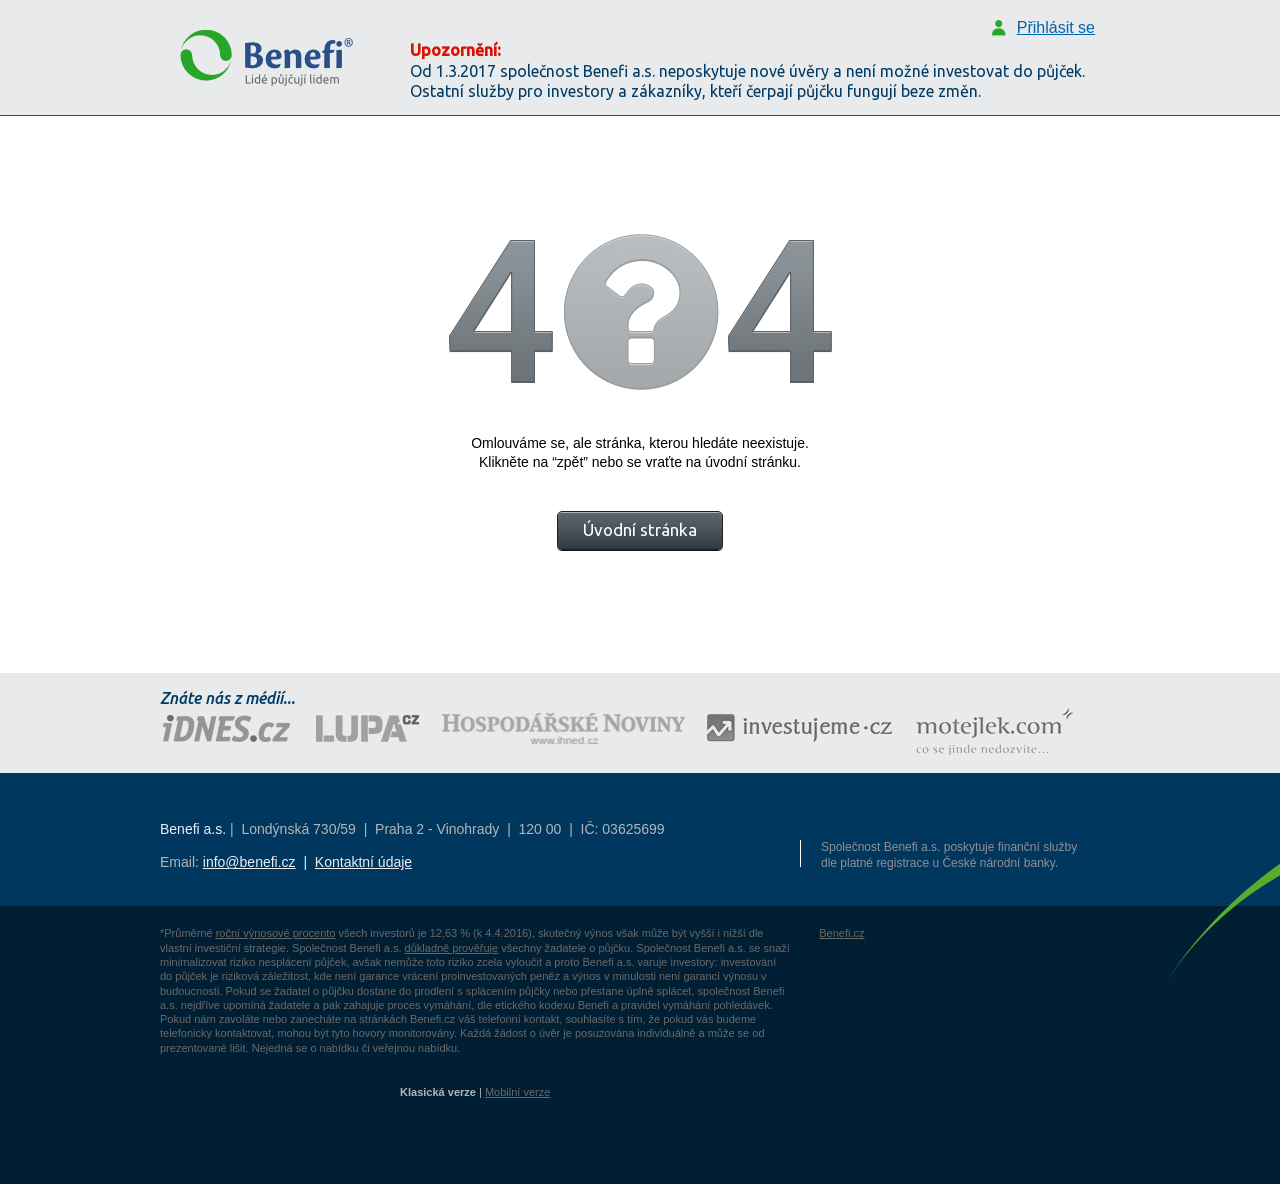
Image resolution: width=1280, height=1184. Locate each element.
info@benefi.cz (249, 862)
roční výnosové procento (276, 933)
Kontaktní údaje (363, 862)
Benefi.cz (841, 933)
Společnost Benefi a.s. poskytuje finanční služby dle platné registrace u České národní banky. (949, 855)
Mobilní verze (517, 1092)
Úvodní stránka (640, 529)
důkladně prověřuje (452, 948)
